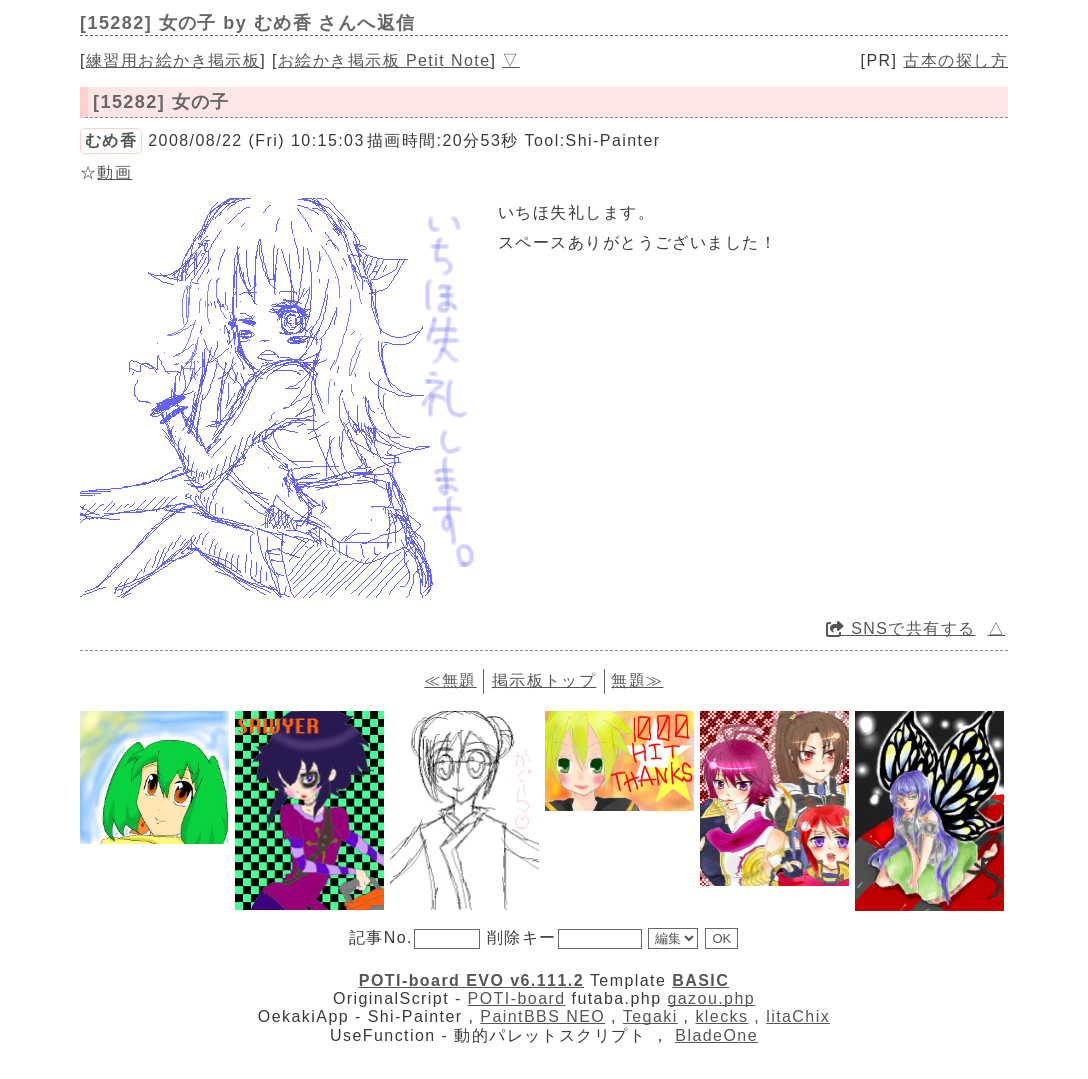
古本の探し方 (955, 60)
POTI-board (517, 998)
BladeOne (716, 1035)
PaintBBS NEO (542, 1016)
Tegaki (650, 1016)
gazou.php (711, 998)
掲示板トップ (544, 680)
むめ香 (111, 140)
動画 (114, 172)
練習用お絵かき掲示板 (173, 60)
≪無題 (450, 680)
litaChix (798, 1016)
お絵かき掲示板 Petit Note (384, 60)
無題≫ (637, 680)
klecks (721, 1016)
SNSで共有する (901, 628)
